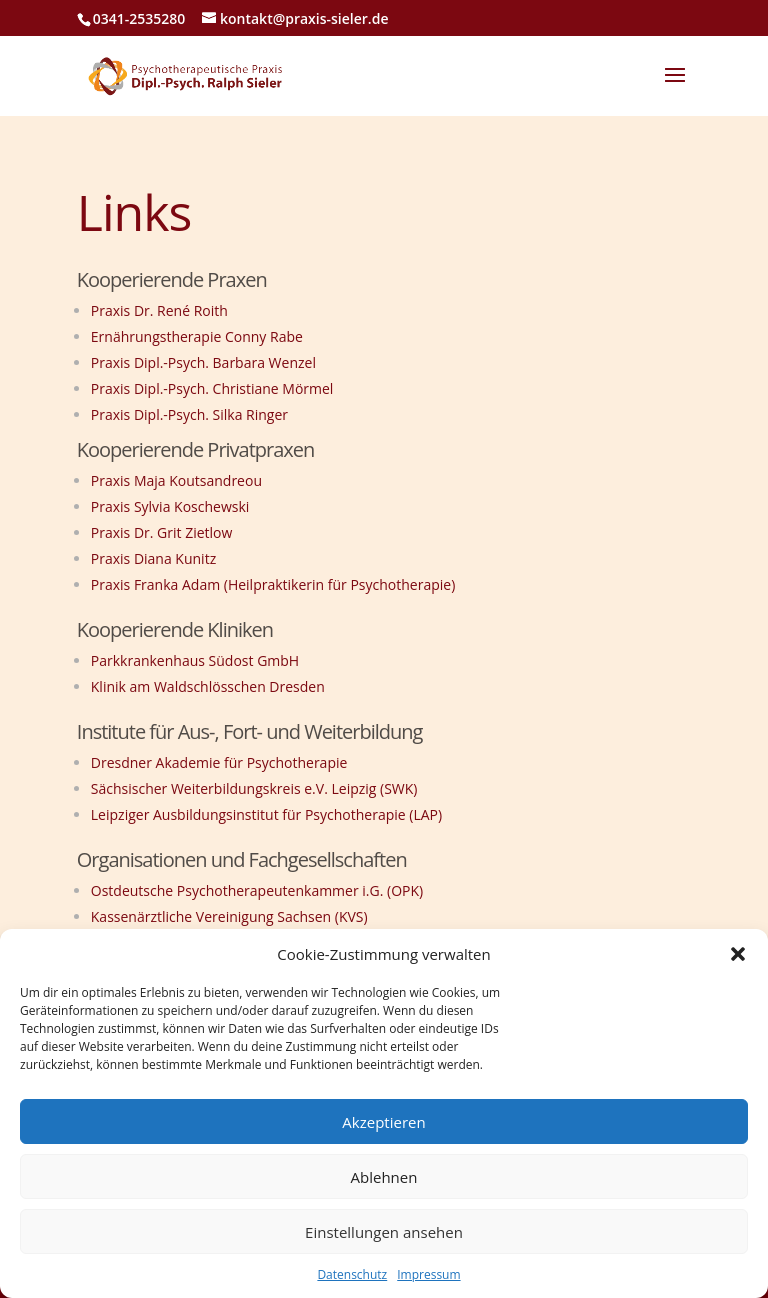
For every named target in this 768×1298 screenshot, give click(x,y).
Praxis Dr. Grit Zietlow (162, 532)
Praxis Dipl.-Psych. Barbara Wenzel (203, 362)
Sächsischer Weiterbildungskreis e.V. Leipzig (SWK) (254, 788)
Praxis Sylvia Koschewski (170, 506)
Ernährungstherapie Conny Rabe (197, 336)
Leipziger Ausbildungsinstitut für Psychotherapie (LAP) (266, 814)
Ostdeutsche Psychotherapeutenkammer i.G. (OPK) (257, 890)
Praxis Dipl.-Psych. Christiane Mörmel (212, 388)
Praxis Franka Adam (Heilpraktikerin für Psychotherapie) (273, 584)
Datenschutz (352, 1274)
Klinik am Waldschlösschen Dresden (210, 686)
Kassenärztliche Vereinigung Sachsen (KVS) (229, 916)
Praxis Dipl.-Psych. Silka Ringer (189, 414)
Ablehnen (384, 1177)
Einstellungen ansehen (384, 1232)
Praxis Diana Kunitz (153, 558)
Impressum (428, 1274)
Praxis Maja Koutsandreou (176, 480)
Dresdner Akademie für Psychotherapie (219, 762)
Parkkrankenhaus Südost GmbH (195, 660)
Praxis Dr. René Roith (159, 310)
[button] (738, 954)
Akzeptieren (383, 1122)
